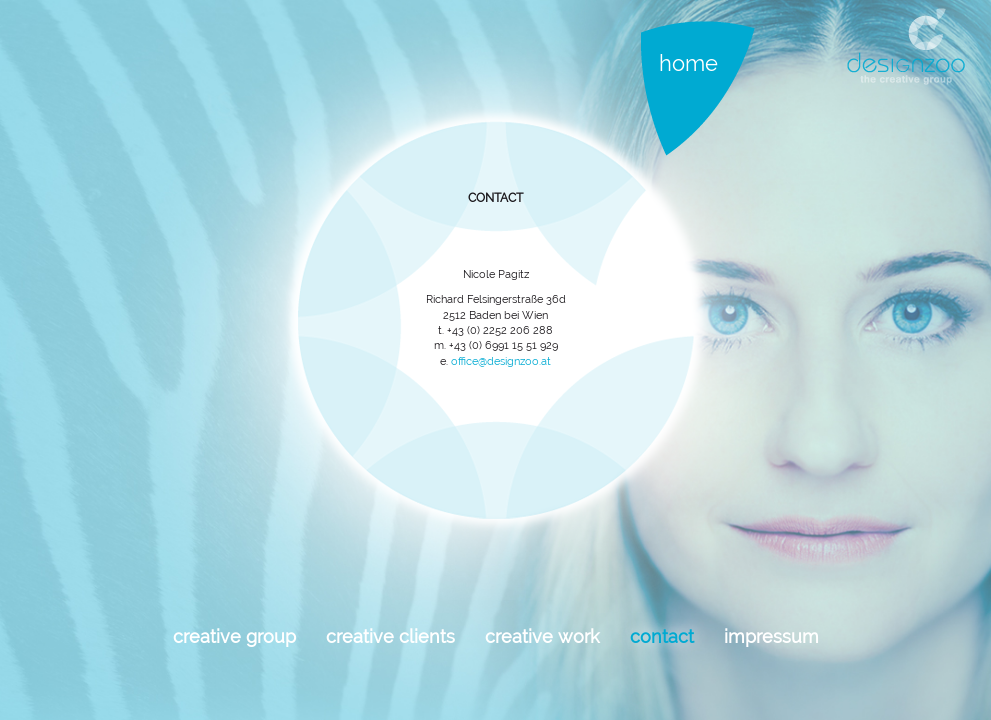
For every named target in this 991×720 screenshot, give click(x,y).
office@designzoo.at (501, 361)
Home (688, 63)
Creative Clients (390, 636)
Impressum (771, 636)
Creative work (542, 636)
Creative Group (234, 636)
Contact (662, 636)
